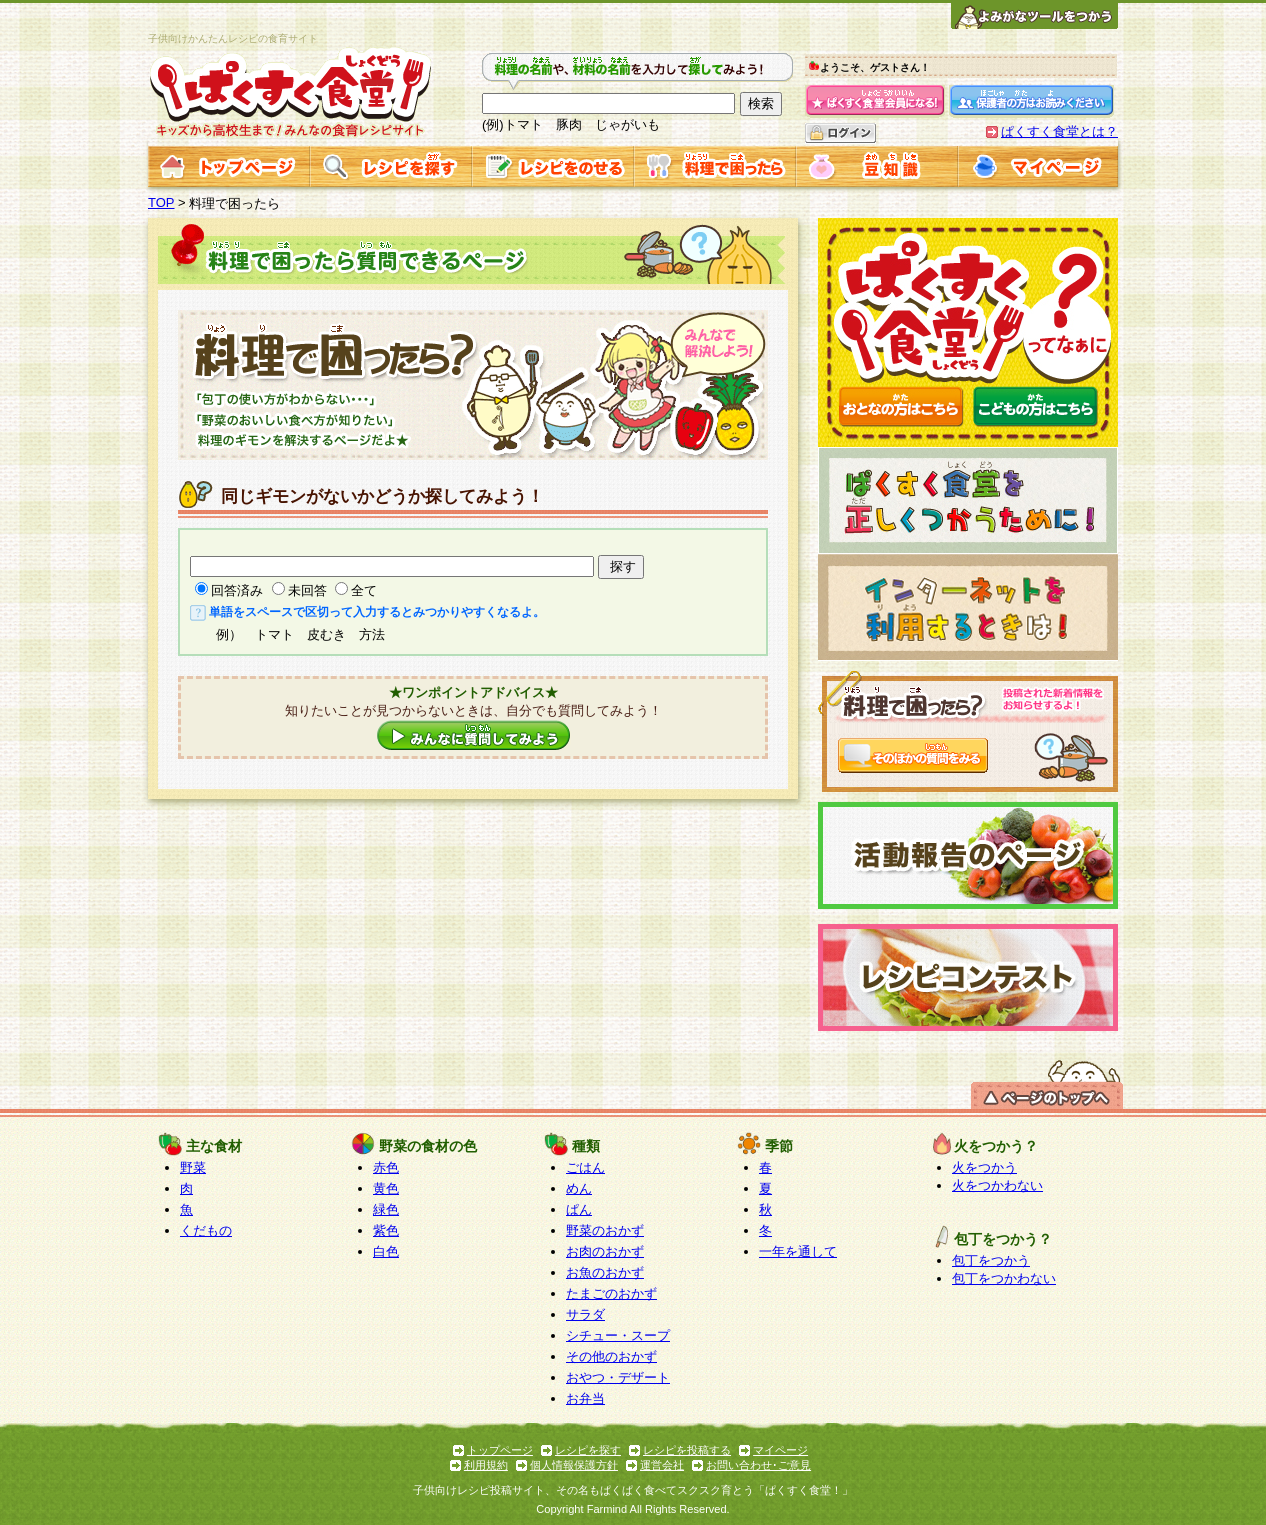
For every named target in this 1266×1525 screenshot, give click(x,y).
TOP (161, 202)
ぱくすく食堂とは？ (1059, 131)
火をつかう (984, 1167)
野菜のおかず (605, 1230)
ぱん (579, 1209)
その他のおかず (611, 1356)
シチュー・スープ (618, 1335)
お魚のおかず (605, 1272)
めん (579, 1188)
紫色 (386, 1230)
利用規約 (486, 1465)
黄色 (386, 1188)
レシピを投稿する (687, 1450)
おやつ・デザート (618, 1377)
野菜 (193, 1167)
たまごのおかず (611, 1293)
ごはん (585, 1167)
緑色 (386, 1209)
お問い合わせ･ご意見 (758, 1465)
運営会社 (662, 1465)
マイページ (780, 1450)
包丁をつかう (991, 1260)
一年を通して (798, 1251)
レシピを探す (588, 1450)
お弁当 (585, 1398)
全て (364, 590)
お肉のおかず (605, 1251)
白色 (386, 1251)
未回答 (307, 590)
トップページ (500, 1450)
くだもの (206, 1230)
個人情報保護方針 (574, 1465)
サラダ (585, 1314)
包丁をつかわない (1004, 1278)
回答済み (237, 590)
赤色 (386, 1167)
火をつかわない (997, 1185)
